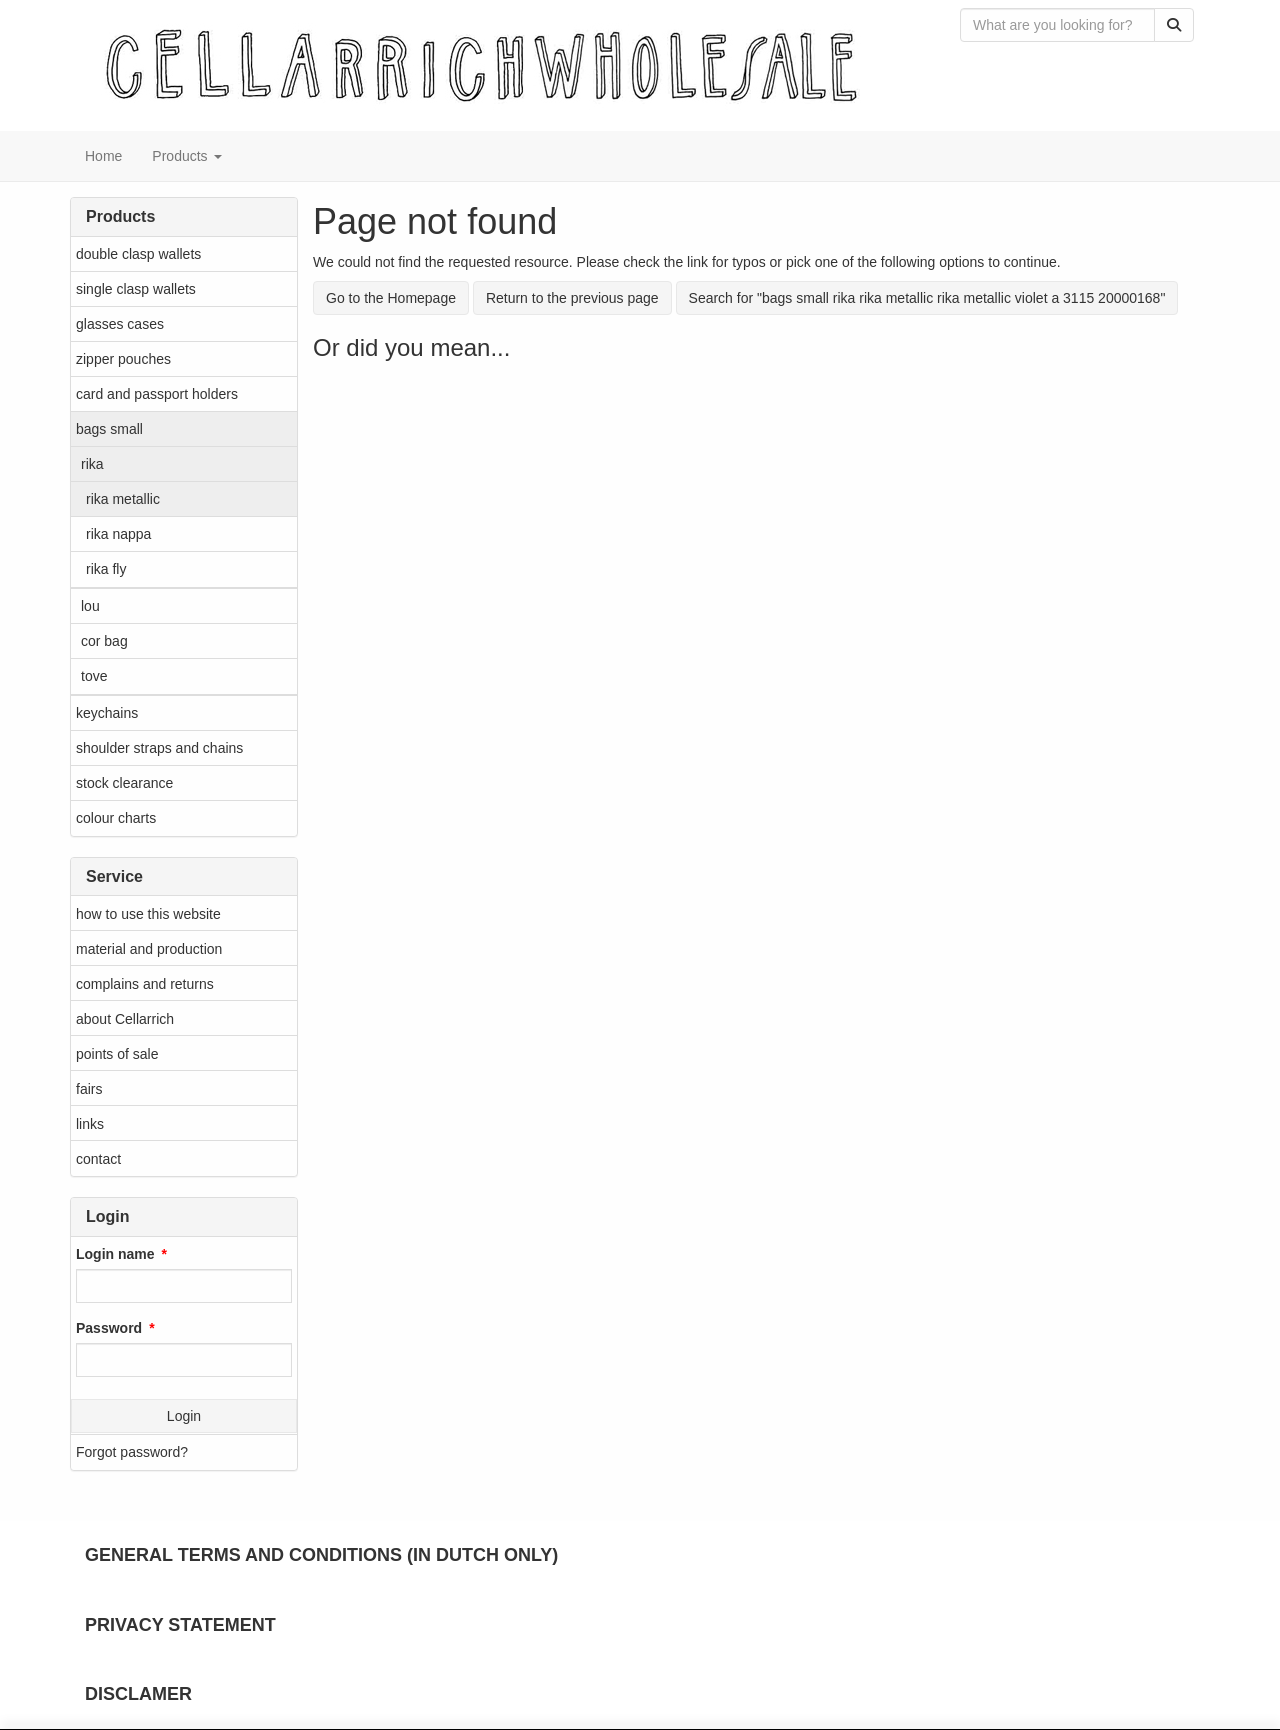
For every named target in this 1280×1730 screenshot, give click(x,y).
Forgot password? (132, 1452)
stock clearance (124, 783)
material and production (149, 949)
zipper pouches (123, 359)
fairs (89, 1089)
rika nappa (118, 534)
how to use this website (148, 914)
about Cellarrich (125, 1019)
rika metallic (123, 499)
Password (109, 1328)
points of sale (117, 1054)
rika (92, 464)
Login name (115, 1254)
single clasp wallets (136, 289)
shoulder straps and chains (159, 748)
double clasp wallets (138, 254)
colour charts (116, 818)
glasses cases (120, 324)
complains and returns (145, 984)
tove (94, 676)
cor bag (104, 641)
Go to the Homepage (391, 298)
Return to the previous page (572, 298)
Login (184, 1416)
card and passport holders (157, 394)
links (90, 1124)
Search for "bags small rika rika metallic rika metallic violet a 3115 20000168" (927, 298)
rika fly (106, 569)
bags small (109, 429)
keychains (107, 713)
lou (90, 606)
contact (98, 1159)
